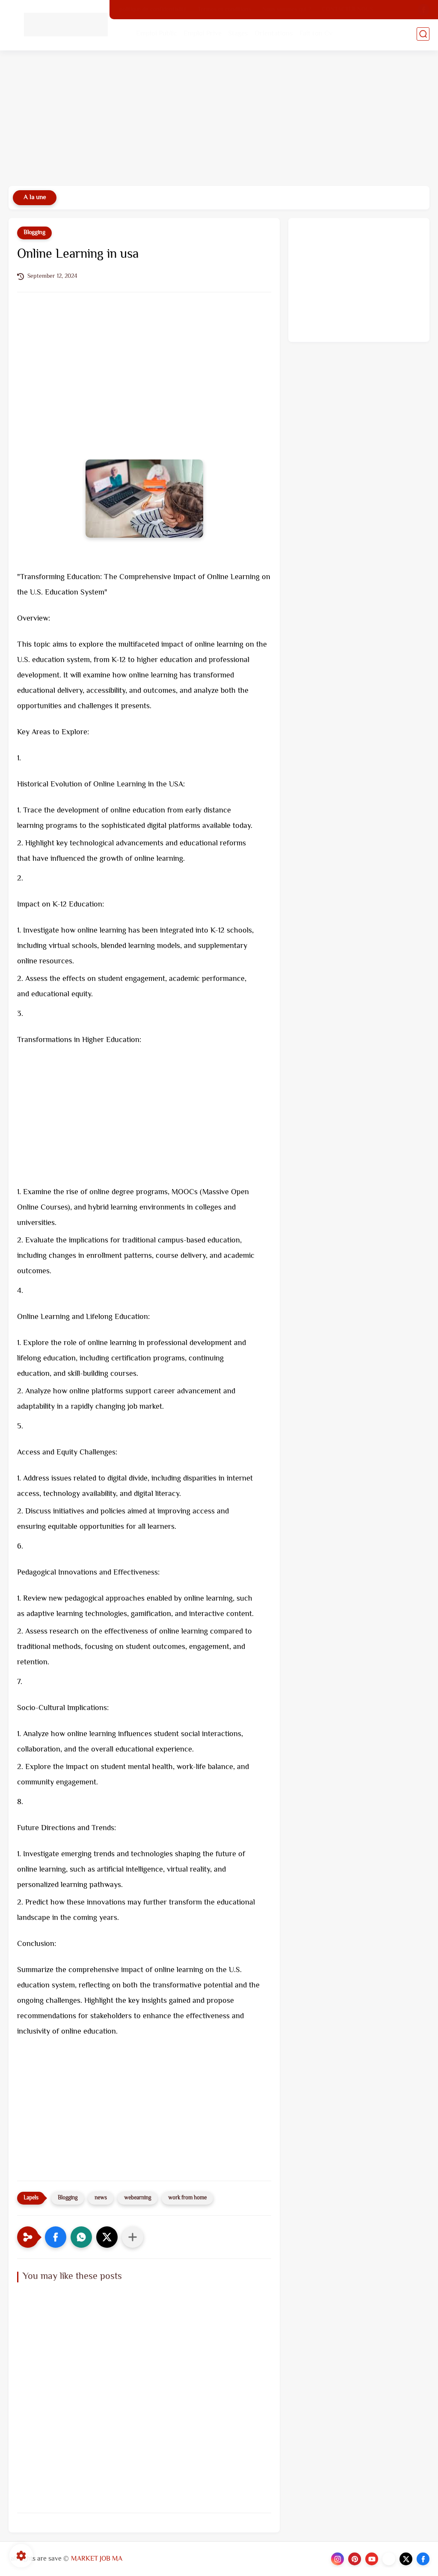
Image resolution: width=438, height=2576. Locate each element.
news (101, 2198)
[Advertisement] (219, 120)
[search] (423, 34)
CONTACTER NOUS (347, 10)
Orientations (274, 34)
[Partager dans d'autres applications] (132, 2237)
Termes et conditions (224, 10)
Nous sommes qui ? (286, 10)
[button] (55, 2237)
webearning (137, 2198)
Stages (239, 34)
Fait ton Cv (316, 34)
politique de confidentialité (152, 10)
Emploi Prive (203, 34)
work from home (187, 2198)
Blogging (34, 233)
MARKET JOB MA (96, 2559)
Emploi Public (157, 34)
